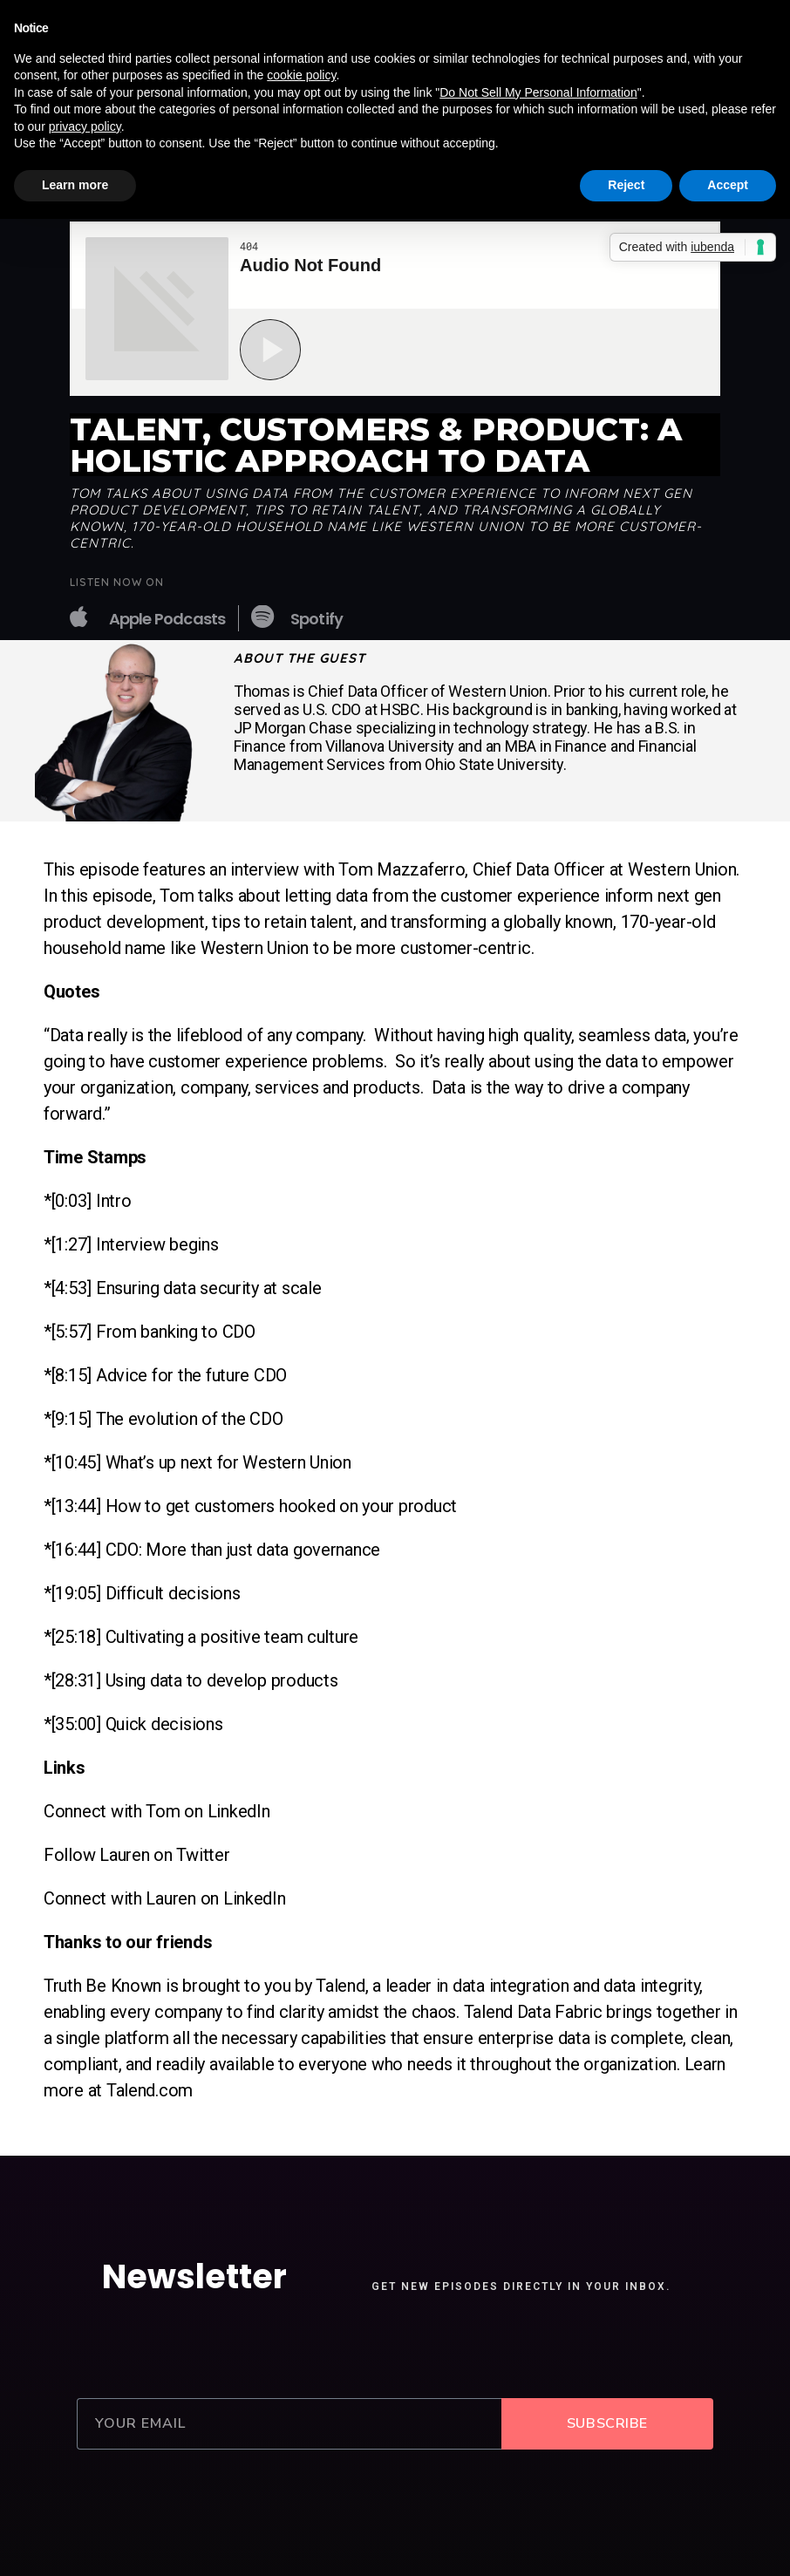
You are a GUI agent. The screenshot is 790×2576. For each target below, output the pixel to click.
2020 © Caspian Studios (395, 2535)
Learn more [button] (75, 185)
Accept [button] (727, 185)
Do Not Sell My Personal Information (538, 92)
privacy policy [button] (85, 126)
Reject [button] (626, 185)
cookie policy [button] (301, 75)
